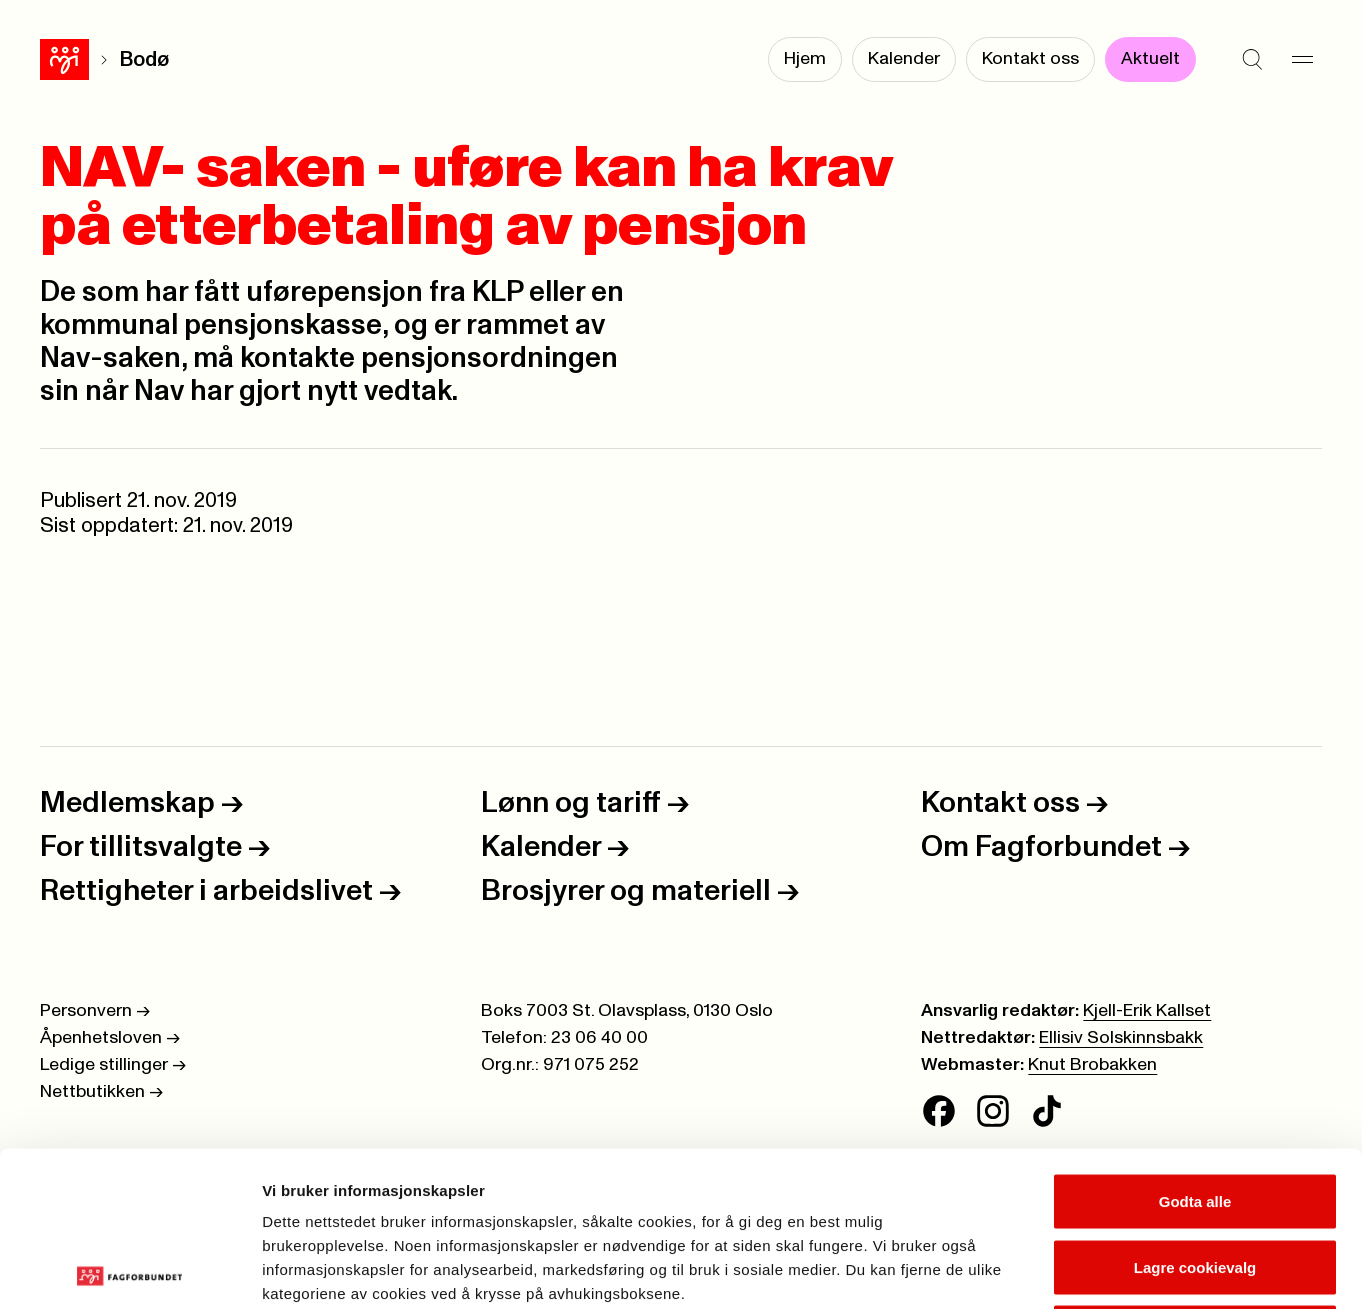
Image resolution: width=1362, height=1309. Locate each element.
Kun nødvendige (1195, 1177)
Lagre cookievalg (1195, 1112)
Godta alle (1195, 1046)
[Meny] (1302, 60)
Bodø (95, 60)
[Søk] (1252, 60)
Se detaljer (1075, 1269)
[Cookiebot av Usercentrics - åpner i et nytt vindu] (129, 1270)
